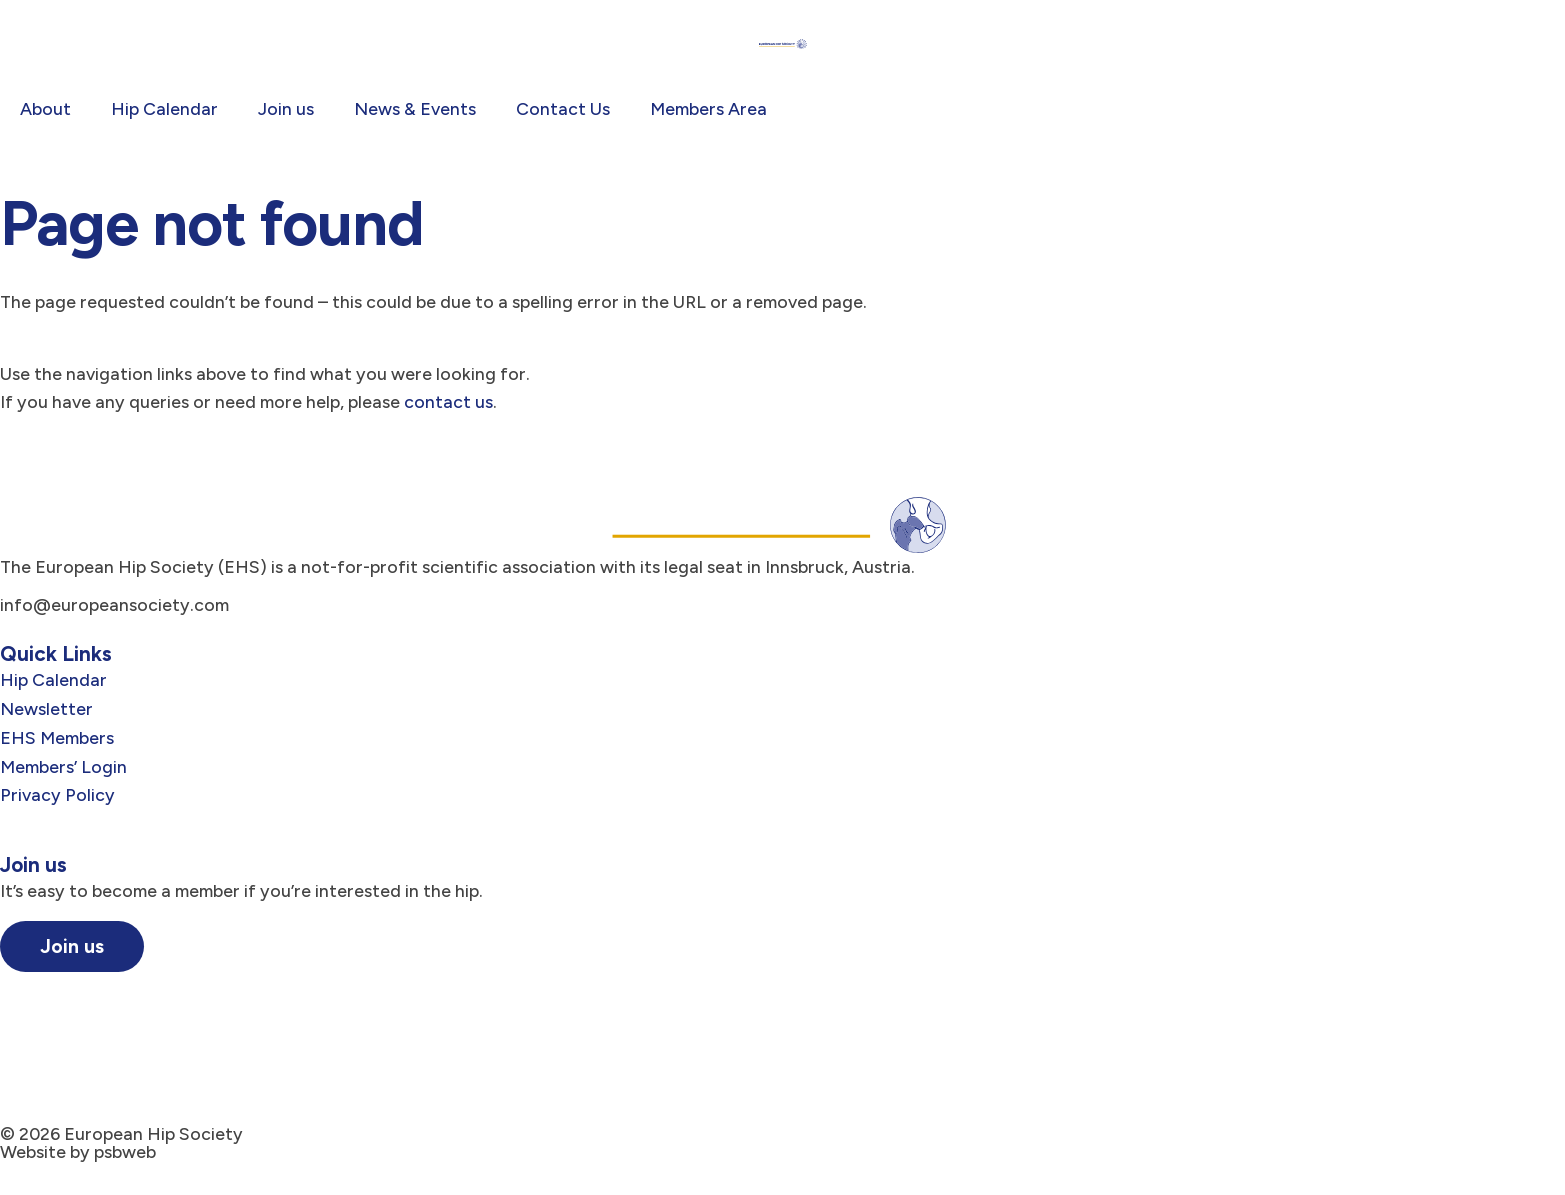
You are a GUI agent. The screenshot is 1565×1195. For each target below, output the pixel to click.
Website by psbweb (78, 1151)
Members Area (708, 108)
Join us (286, 108)
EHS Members (57, 737)
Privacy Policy (57, 794)
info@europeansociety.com (114, 604)
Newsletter (46, 708)
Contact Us (563, 108)
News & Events (415, 108)
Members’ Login (63, 766)
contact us (448, 401)
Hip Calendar (164, 108)
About (45, 108)
